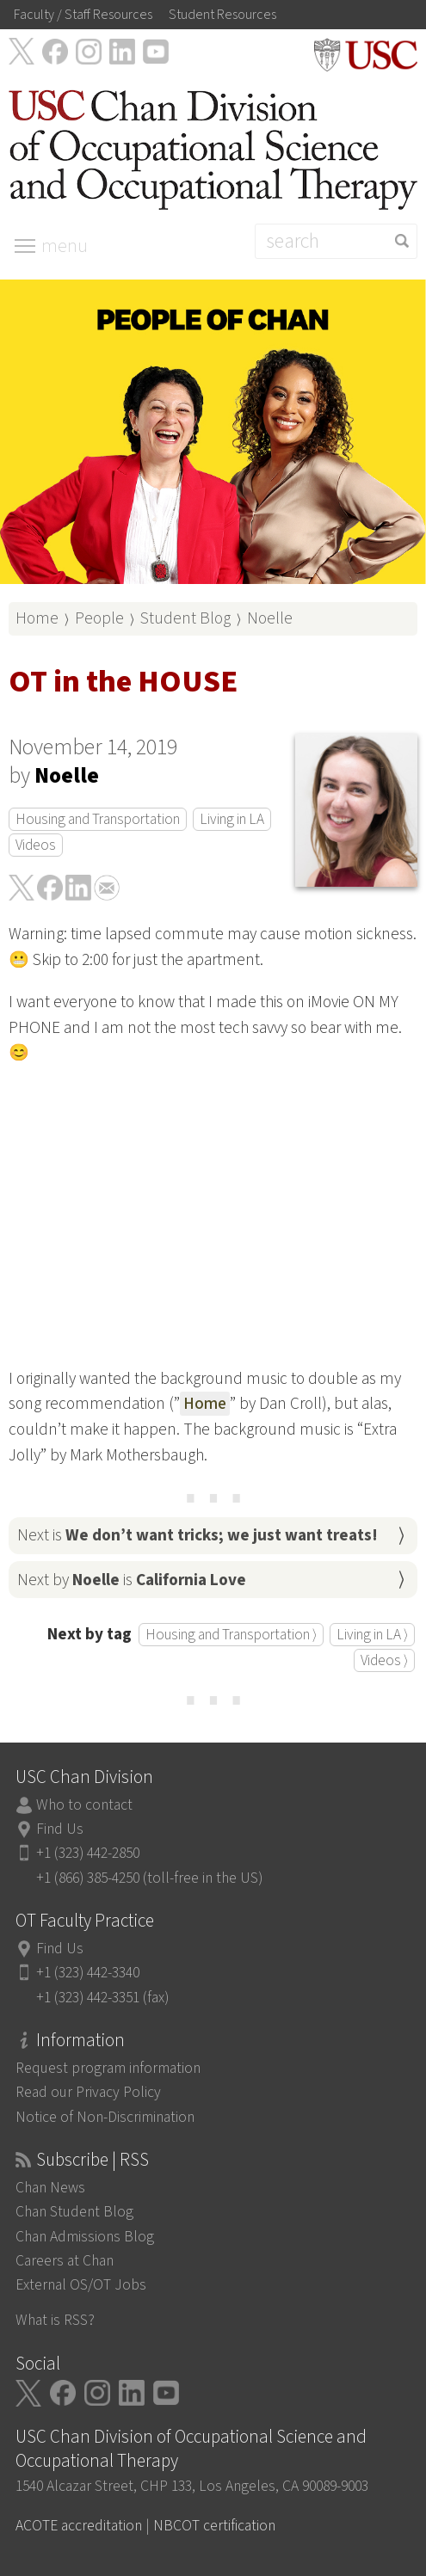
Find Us (59, 1829)
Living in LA (232, 819)
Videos (35, 845)
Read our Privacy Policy (88, 2092)
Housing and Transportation (97, 819)
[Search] (336, 241)
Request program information (108, 2068)
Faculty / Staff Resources (83, 14)
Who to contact (84, 1805)
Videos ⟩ (384, 1660)
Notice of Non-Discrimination (104, 2117)
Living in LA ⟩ (372, 1634)
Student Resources (222, 14)
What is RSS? (55, 2320)
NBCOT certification (214, 2525)
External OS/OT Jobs (80, 2285)
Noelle (270, 618)
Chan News (50, 2187)
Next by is (131, 1580)
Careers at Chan (64, 2261)
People (99, 618)
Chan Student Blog (74, 2211)
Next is (197, 1535)
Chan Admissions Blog (84, 2236)
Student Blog (185, 618)
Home (37, 618)
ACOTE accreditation (78, 2525)
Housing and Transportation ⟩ (231, 1634)
